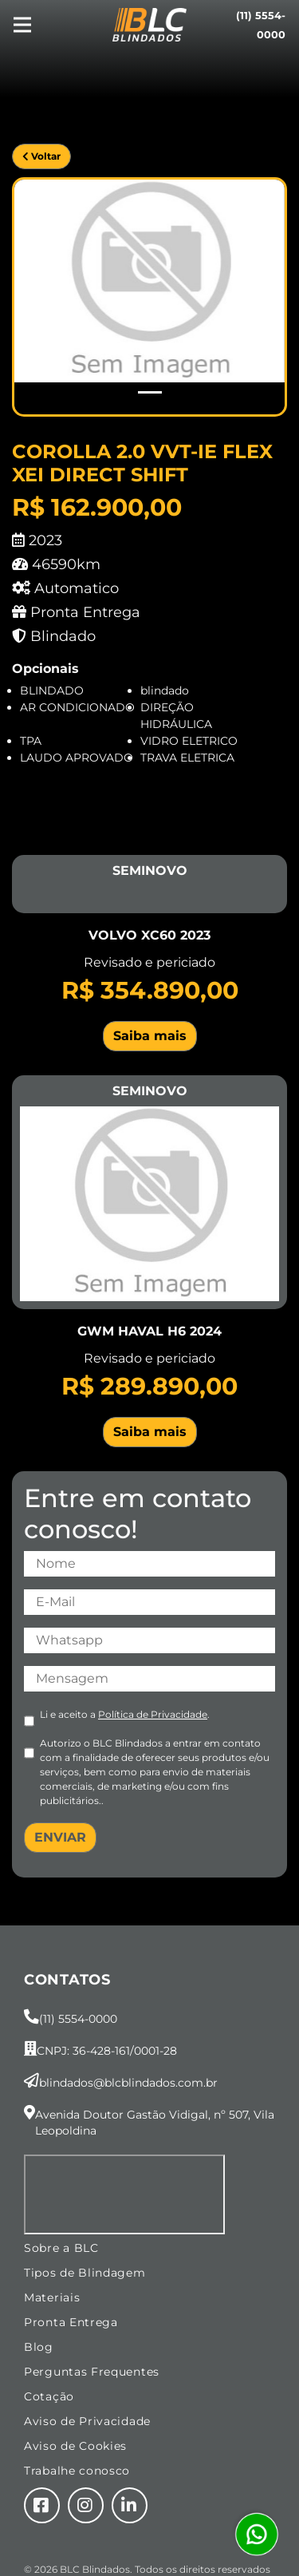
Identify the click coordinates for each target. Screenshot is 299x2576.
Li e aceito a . (125, 1714)
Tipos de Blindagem (85, 2272)
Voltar (41, 156)
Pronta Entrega (71, 2322)
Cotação (49, 2396)
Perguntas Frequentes (91, 2371)
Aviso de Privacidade (87, 2421)
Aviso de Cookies (75, 2446)
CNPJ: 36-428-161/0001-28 (107, 2051)
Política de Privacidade (152, 1714)
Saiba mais (150, 1035)
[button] (34, 297)
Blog (38, 2347)
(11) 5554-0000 (78, 2019)
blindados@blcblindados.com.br (128, 2082)
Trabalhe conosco (77, 2470)
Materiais (52, 2297)
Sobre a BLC (61, 2248)
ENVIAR (60, 1837)
